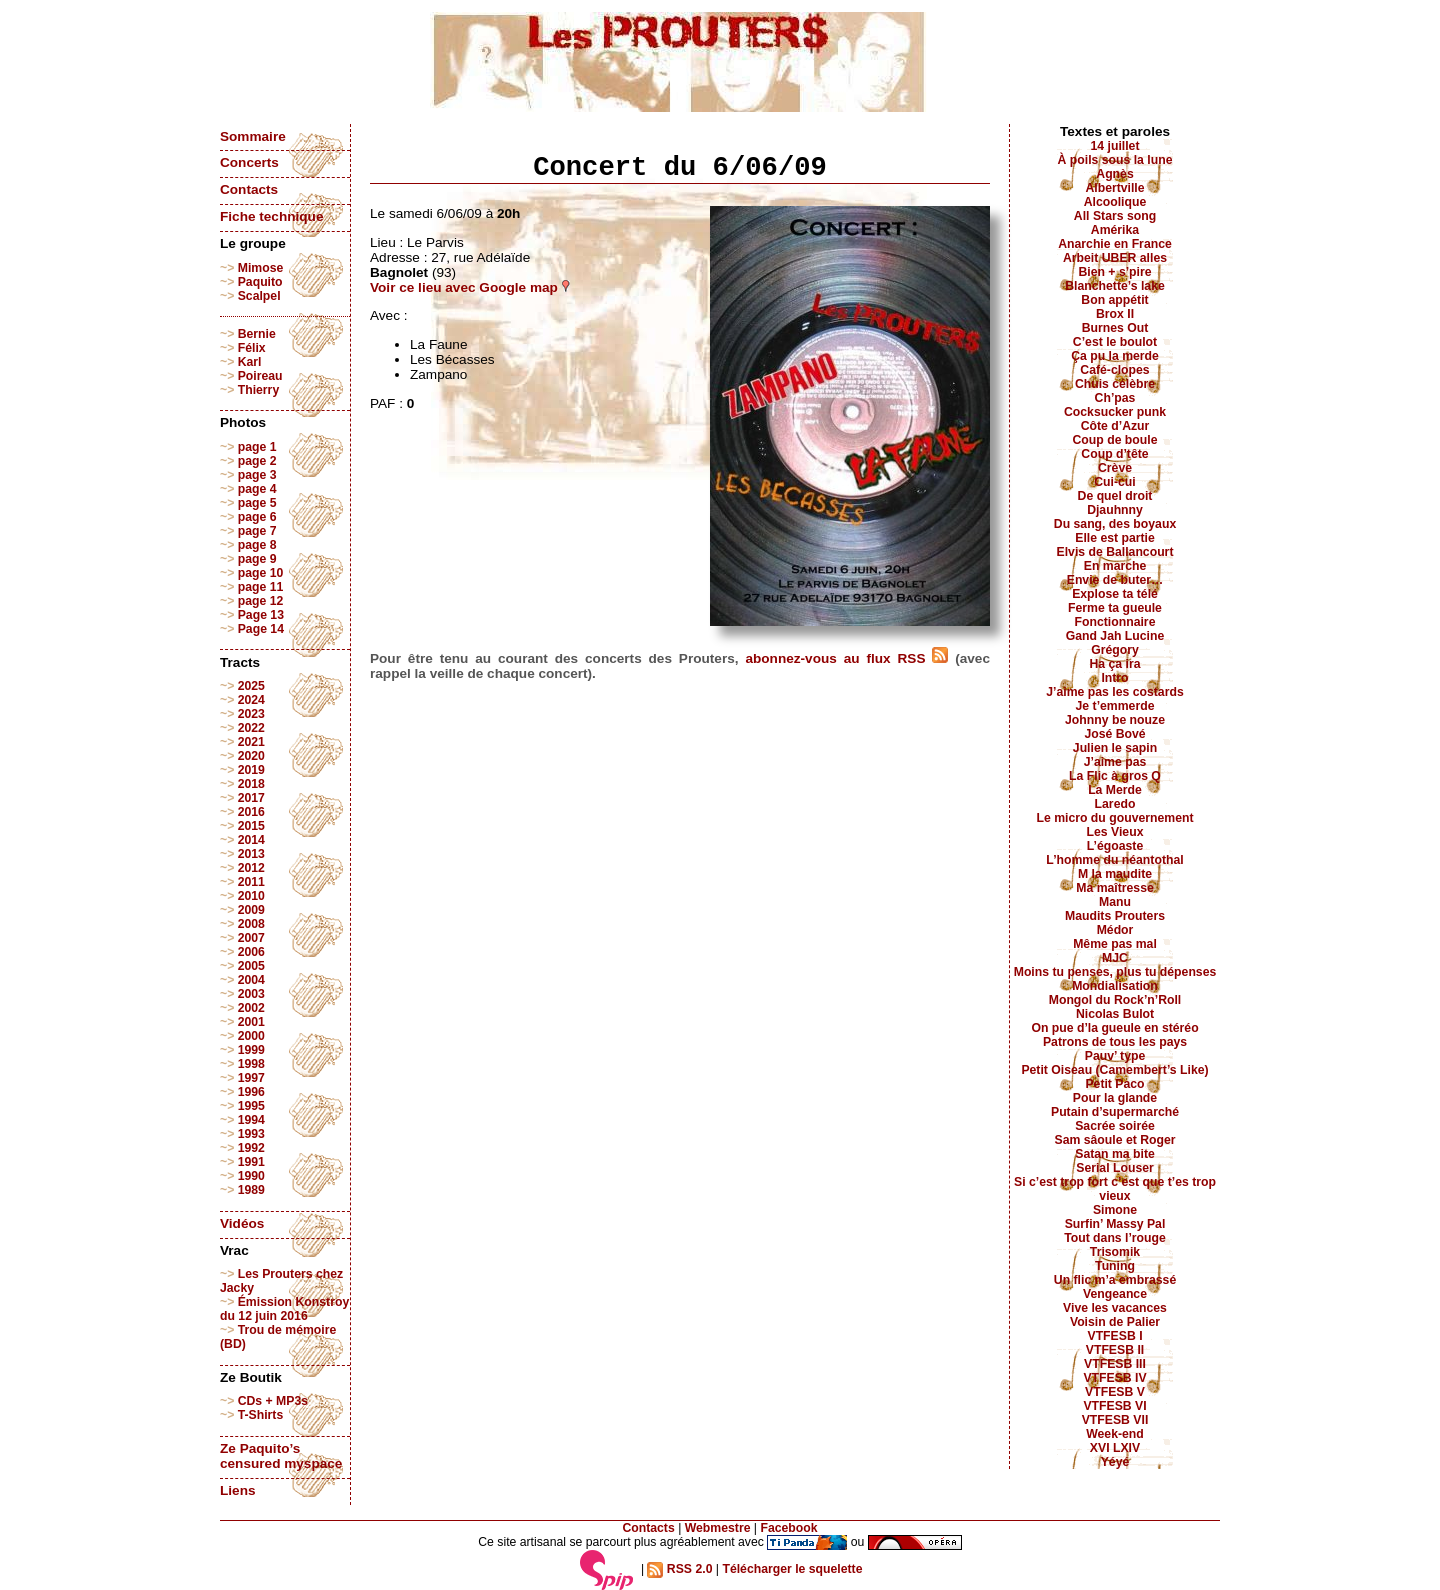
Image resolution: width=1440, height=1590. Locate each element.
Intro (1114, 678)
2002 (251, 1008)
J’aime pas (1115, 762)
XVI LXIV (1115, 1448)
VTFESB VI (1114, 1406)
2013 (251, 854)
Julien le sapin (1115, 748)
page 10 (261, 573)
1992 (251, 1148)
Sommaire (253, 136)
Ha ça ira (1114, 664)
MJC (1115, 958)
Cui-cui (1114, 482)
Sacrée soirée (1115, 1126)
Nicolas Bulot (1115, 1014)
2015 (251, 826)
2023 (251, 714)
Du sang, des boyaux (1115, 524)
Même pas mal (1115, 944)
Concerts (249, 162)
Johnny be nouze (1115, 720)
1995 (251, 1106)
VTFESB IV (1114, 1378)
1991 (251, 1162)
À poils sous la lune (1115, 160)
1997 (251, 1078)
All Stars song (1115, 216)
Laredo (1115, 804)
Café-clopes (1114, 370)
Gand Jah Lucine (1115, 636)
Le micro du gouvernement (1114, 818)
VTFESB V (1115, 1392)
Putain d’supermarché (1115, 1112)
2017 (251, 798)
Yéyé (1115, 1462)
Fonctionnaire (1115, 622)
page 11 (261, 587)
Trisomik (1115, 1252)
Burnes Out (1115, 328)
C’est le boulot (1115, 342)
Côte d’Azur (1115, 426)
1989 (251, 1190)
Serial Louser (1115, 1168)
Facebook (788, 1528)
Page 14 (261, 629)
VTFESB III (1115, 1364)
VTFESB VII (1115, 1420)
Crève (1115, 468)
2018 (251, 784)
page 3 (257, 475)
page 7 (257, 531)
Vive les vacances (1115, 1308)
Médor (1115, 930)
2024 (251, 700)
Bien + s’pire (1114, 272)
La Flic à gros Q (1115, 776)
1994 (251, 1120)
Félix (252, 348)
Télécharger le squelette (792, 1569)
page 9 (257, 559)
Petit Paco (1114, 1084)
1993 (251, 1134)
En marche (1115, 566)
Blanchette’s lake (1115, 286)
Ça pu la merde (1115, 356)
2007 (251, 938)
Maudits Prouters (1115, 916)
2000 (251, 1036)
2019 (251, 770)
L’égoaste (1115, 846)
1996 (251, 1092)
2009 (251, 910)
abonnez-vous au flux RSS (846, 658)
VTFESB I (1114, 1336)
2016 (251, 812)
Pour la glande (1115, 1098)
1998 (251, 1064)
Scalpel (259, 296)
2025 (251, 686)
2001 (251, 1022)
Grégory (1115, 650)
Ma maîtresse (1115, 888)
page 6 (257, 517)
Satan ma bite (1115, 1154)
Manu (1115, 902)
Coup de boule (1115, 440)
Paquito (260, 282)
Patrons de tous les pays (1115, 1042)
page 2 (257, 461)
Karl (250, 362)
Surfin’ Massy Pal (1115, 1224)
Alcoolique (1115, 202)
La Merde (1115, 790)
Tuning (1115, 1266)
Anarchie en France (1115, 244)
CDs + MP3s (273, 1401)
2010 (251, 896)
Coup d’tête (1114, 454)
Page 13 (261, 615)
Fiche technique (271, 216)
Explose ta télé (1115, 594)
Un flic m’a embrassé (1115, 1280)
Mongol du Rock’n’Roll (1115, 1000)
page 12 (261, 601)
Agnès (1114, 174)
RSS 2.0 (679, 1569)
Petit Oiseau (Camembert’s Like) (1114, 1070)
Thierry (258, 390)
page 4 (257, 489)
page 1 (257, 447)
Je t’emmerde (1115, 706)
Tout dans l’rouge (1115, 1238)
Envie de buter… (1115, 580)
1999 (251, 1050)
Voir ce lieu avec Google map (470, 287)
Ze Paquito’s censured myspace (281, 1456)
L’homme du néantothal (1114, 860)
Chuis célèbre (1115, 384)
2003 (251, 994)
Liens (238, 1490)
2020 (251, 756)
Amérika (1115, 230)
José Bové (1114, 734)
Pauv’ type (1115, 1056)
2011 (251, 882)
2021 (251, 742)
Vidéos (242, 1223)
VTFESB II (1115, 1350)
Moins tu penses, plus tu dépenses (1115, 972)
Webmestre (718, 1528)
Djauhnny (1115, 510)
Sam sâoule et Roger (1114, 1140)
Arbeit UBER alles (1115, 258)
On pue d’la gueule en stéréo (1114, 1028)
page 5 (257, 503)
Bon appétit (1114, 300)
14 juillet (1115, 146)
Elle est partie (1115, 538)
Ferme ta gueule (1115, 608)
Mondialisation (1115, 986)
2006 (251, 952)
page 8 (257, 545)
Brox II (1115, 314)
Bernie (257, 334)
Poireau (260, 376)
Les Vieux (1115, 832)
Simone (1115, 1210)
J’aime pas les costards (1114, 692)
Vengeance (1115, 1294)
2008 (251, 924)
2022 (251, 728)
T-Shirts (261, 1415)
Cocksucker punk (1115, 412)
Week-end (1115, 1434)
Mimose (261, 268)
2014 (251, 840)
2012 (251, 868)
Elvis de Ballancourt (1115, 552)
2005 (251, 966)
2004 (251, 980)
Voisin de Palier (1115, 1322)
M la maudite (1115, 874)
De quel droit (1115, 496)
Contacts (249, 189)
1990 (251, 1176)
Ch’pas (1115, 398)
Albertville (1114, 188)
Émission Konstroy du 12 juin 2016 (284, 1309)
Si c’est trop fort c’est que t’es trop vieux (1115, 1189)
